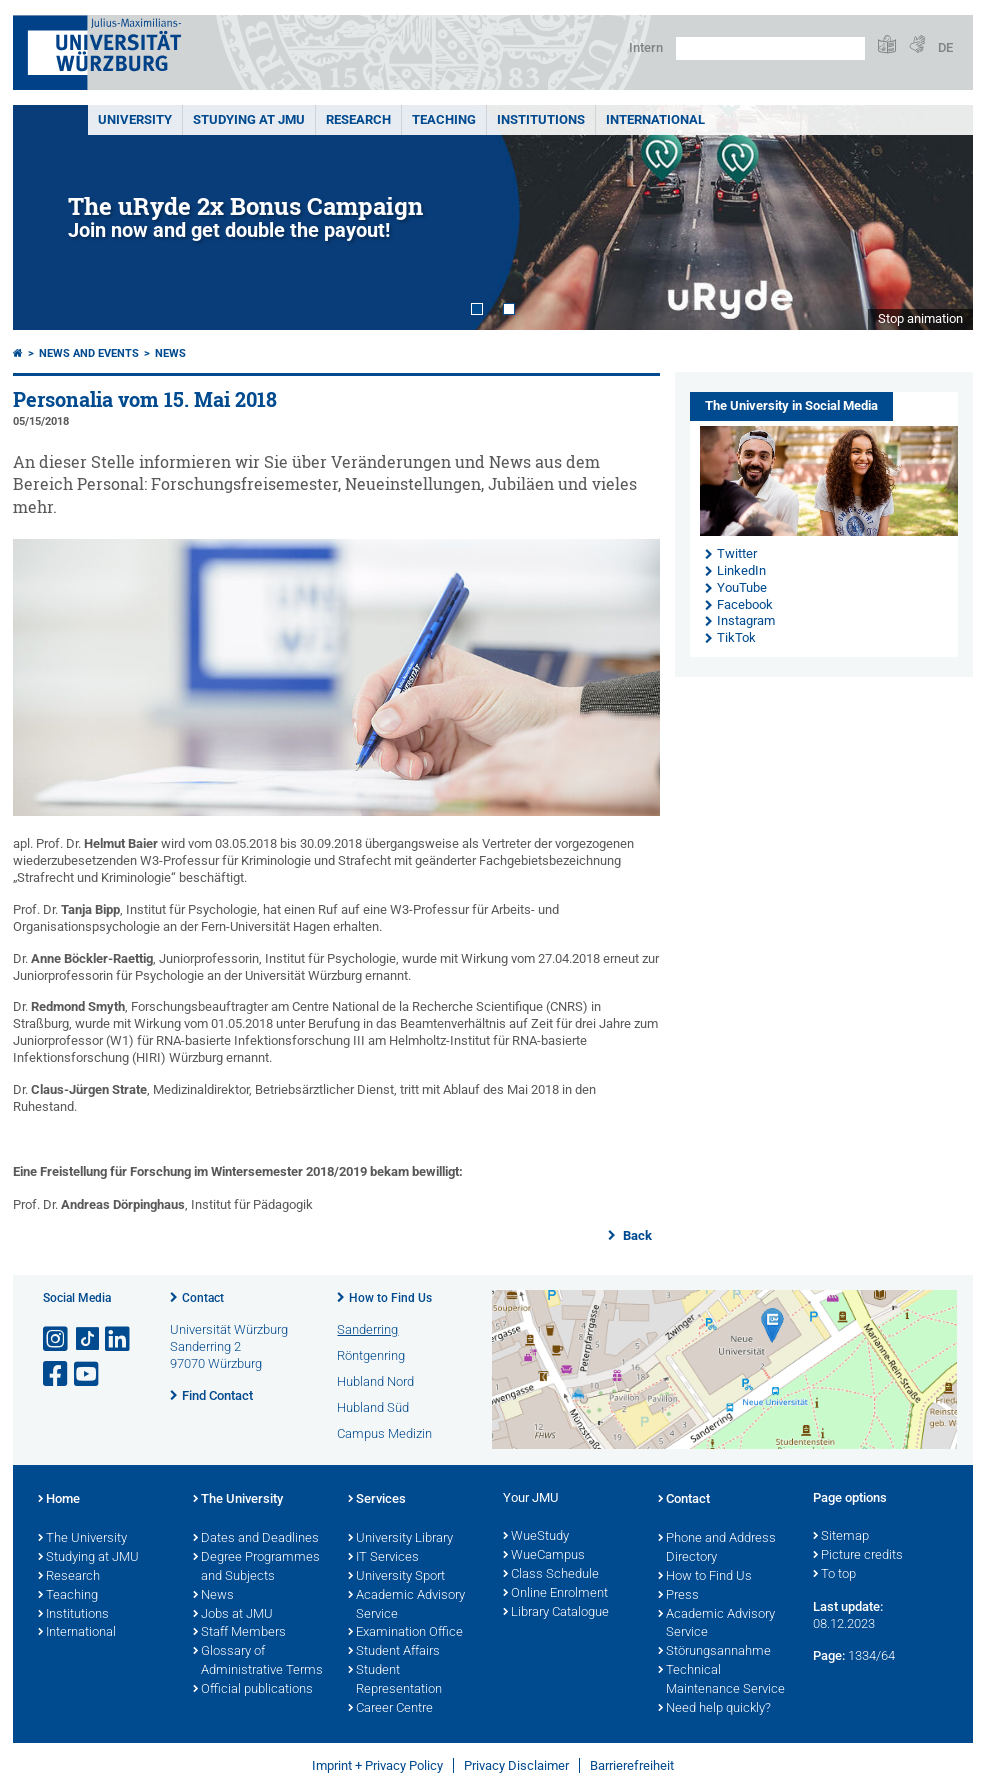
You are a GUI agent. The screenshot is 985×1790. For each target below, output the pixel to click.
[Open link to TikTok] (88, 1339)
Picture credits (858, 1556)
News (170, 353)
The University (82, 1539)
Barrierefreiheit (632, 1765)
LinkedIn (741, 570)
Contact (203, 1298)
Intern (646, 47)
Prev (48, 217)
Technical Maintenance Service (721, 1680)
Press (678, 1596)
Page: (829, 1655)
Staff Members (239, 1633)
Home (59, 1500)
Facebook (745, 604)
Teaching (444, 119)
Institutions (73, 1615)
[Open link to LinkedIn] (119, 1339)
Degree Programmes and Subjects (256, 1567)
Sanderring (367, 1329)
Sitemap (841, 1537)
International (655, 119)
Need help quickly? (714, 1709)
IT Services (383, 1558)
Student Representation (395, 1680)
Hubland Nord (375, 1381)
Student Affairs (394, 1652)
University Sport (396, 1577)
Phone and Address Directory (717, 1548)
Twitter (737, 553)
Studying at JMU (88, 1558)
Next (938, 217)
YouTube (742, 587)
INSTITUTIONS (541, 119)
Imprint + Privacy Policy (377, 1765)
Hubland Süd (373, 1407)
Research (69, 1577)
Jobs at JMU (233, 1615)
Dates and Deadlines (256, 1539)
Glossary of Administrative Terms (258, 1661)
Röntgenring (371, 1355)
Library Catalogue (556, 1613)
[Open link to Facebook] (57, 1374)
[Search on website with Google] (770, 48)
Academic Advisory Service (406, 1605)
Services (377, 1500)
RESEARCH (358, 119)
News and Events (89, 353)
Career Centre (390, 1709)
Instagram (746, 620)
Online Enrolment (555, 1594)
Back (636, 1235)
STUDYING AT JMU (249, 119)
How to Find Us (390, 1298)
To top (834, 1575)
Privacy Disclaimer (516, 1765)
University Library (400, 1539)
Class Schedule (551, 1575)
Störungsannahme (714, 1652)
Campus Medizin (384, 1433)
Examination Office (405, 1633)
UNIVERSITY (135, 119)
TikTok (736, 637)
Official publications (253, 1690)
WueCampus (544, 1556)
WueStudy (536, 1537)
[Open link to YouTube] (88, 1374)
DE (945, 47)
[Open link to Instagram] (57, 1339)
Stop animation (920, 318)
